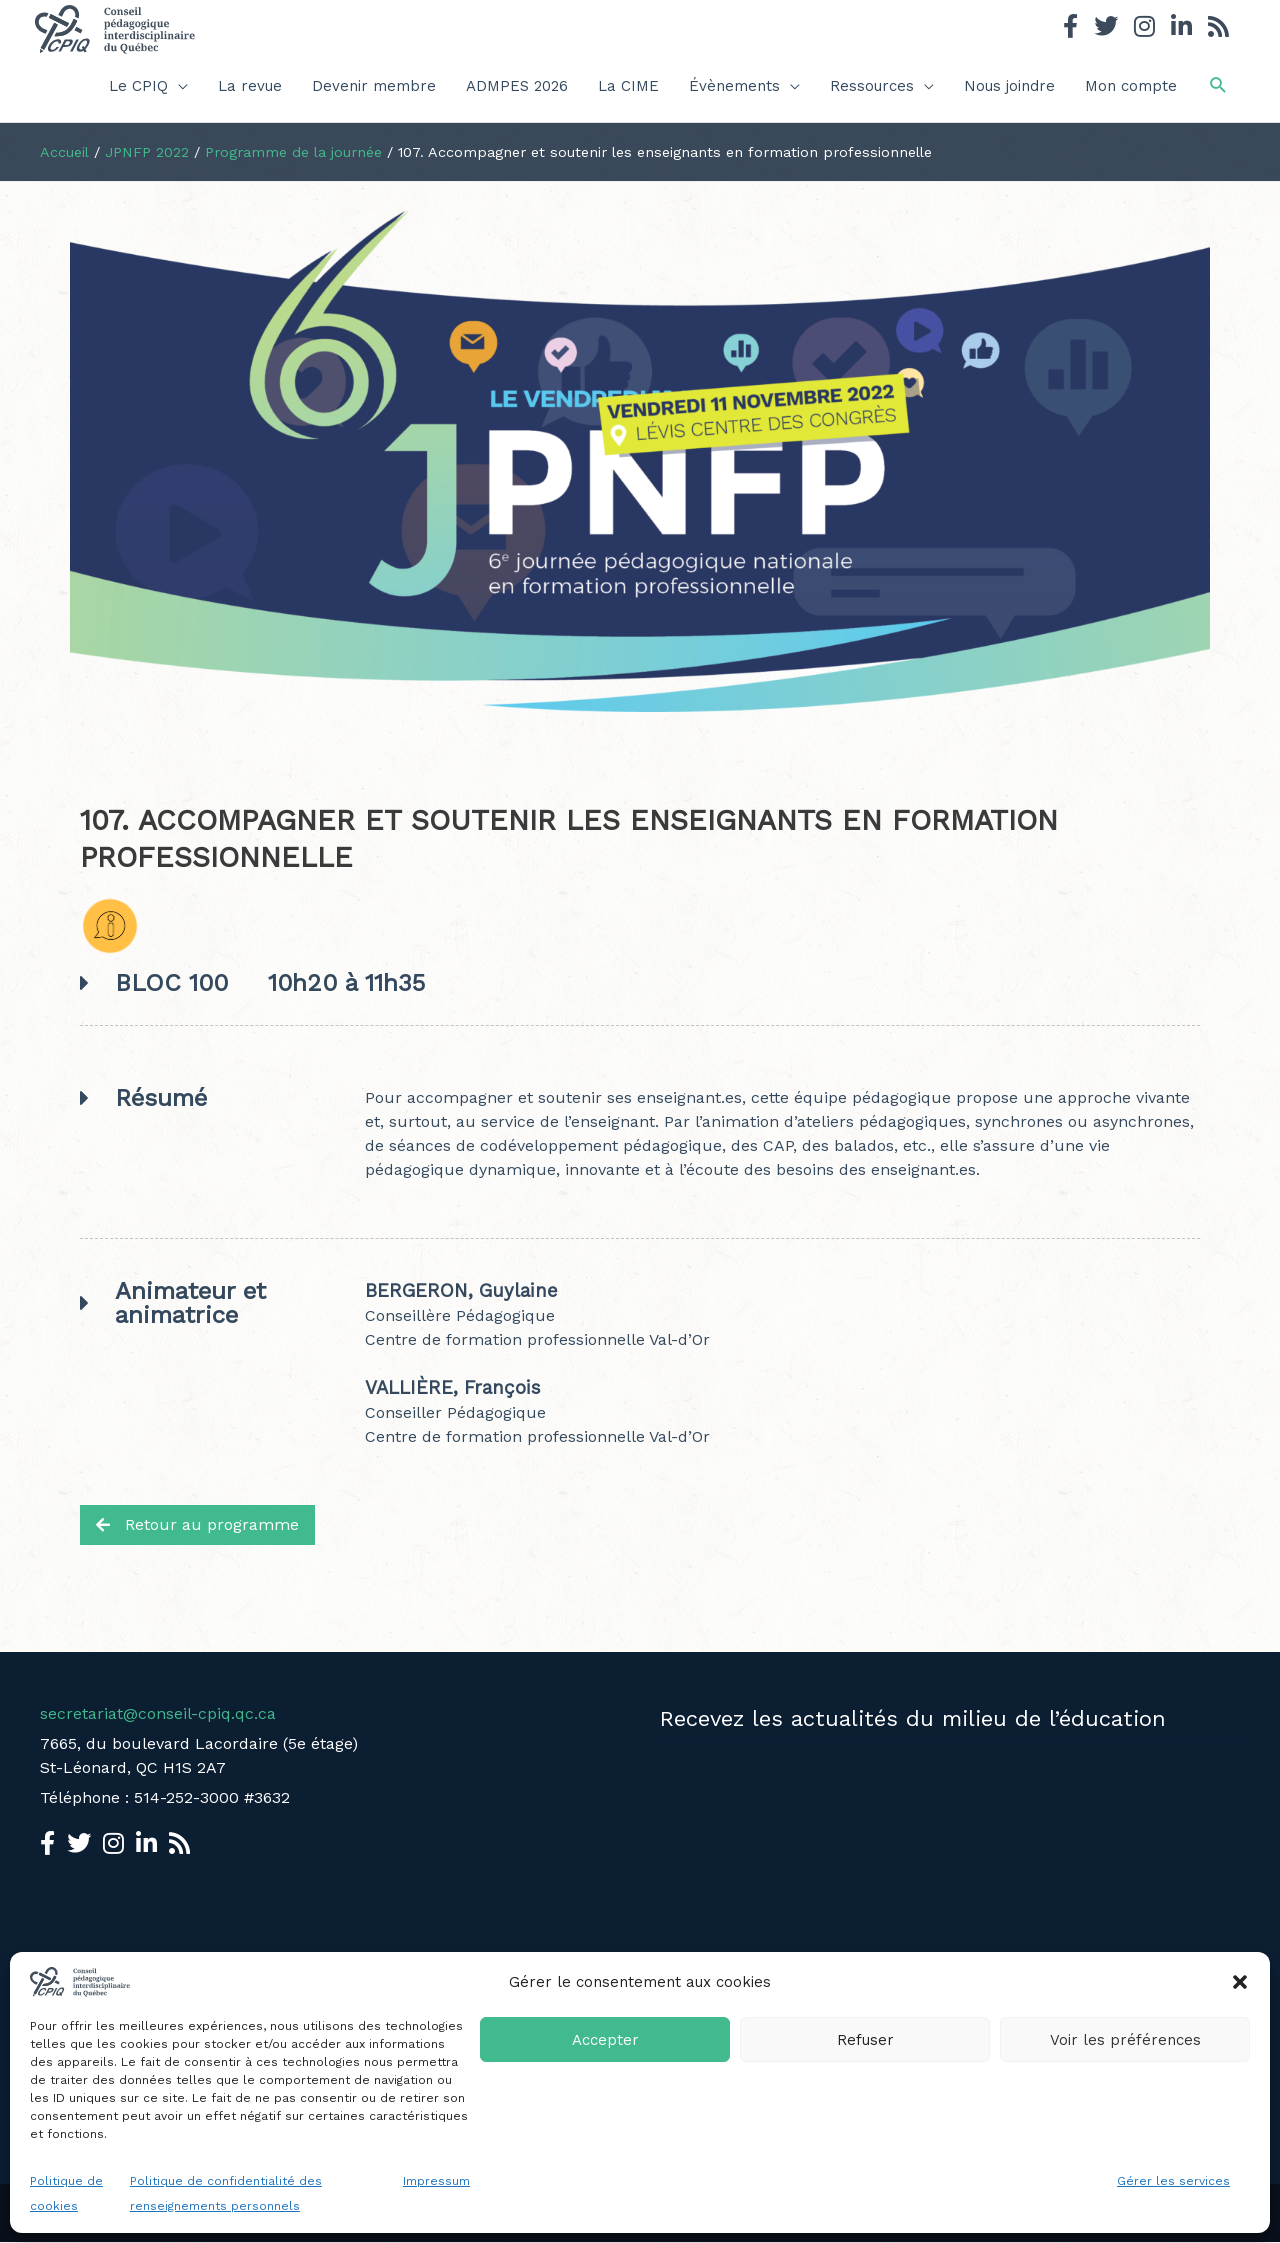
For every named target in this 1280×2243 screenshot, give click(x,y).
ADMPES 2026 (517, 86)
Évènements (734, 86)
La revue (250, 86)
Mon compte (1131, 86)
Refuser (865, 2040)
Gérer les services (1173, 2181)
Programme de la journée (293, 152)
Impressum (436, 2181)
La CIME (628, 86)
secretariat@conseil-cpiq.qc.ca (158, 1713)
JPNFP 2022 (147, 152)
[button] (1240, 1982)
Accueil (64, 152)
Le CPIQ (138, 86)
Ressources (872, 86)
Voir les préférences (1125, 2040)
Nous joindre (1009, 86)
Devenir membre (374, 86)
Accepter (605, 2040)
